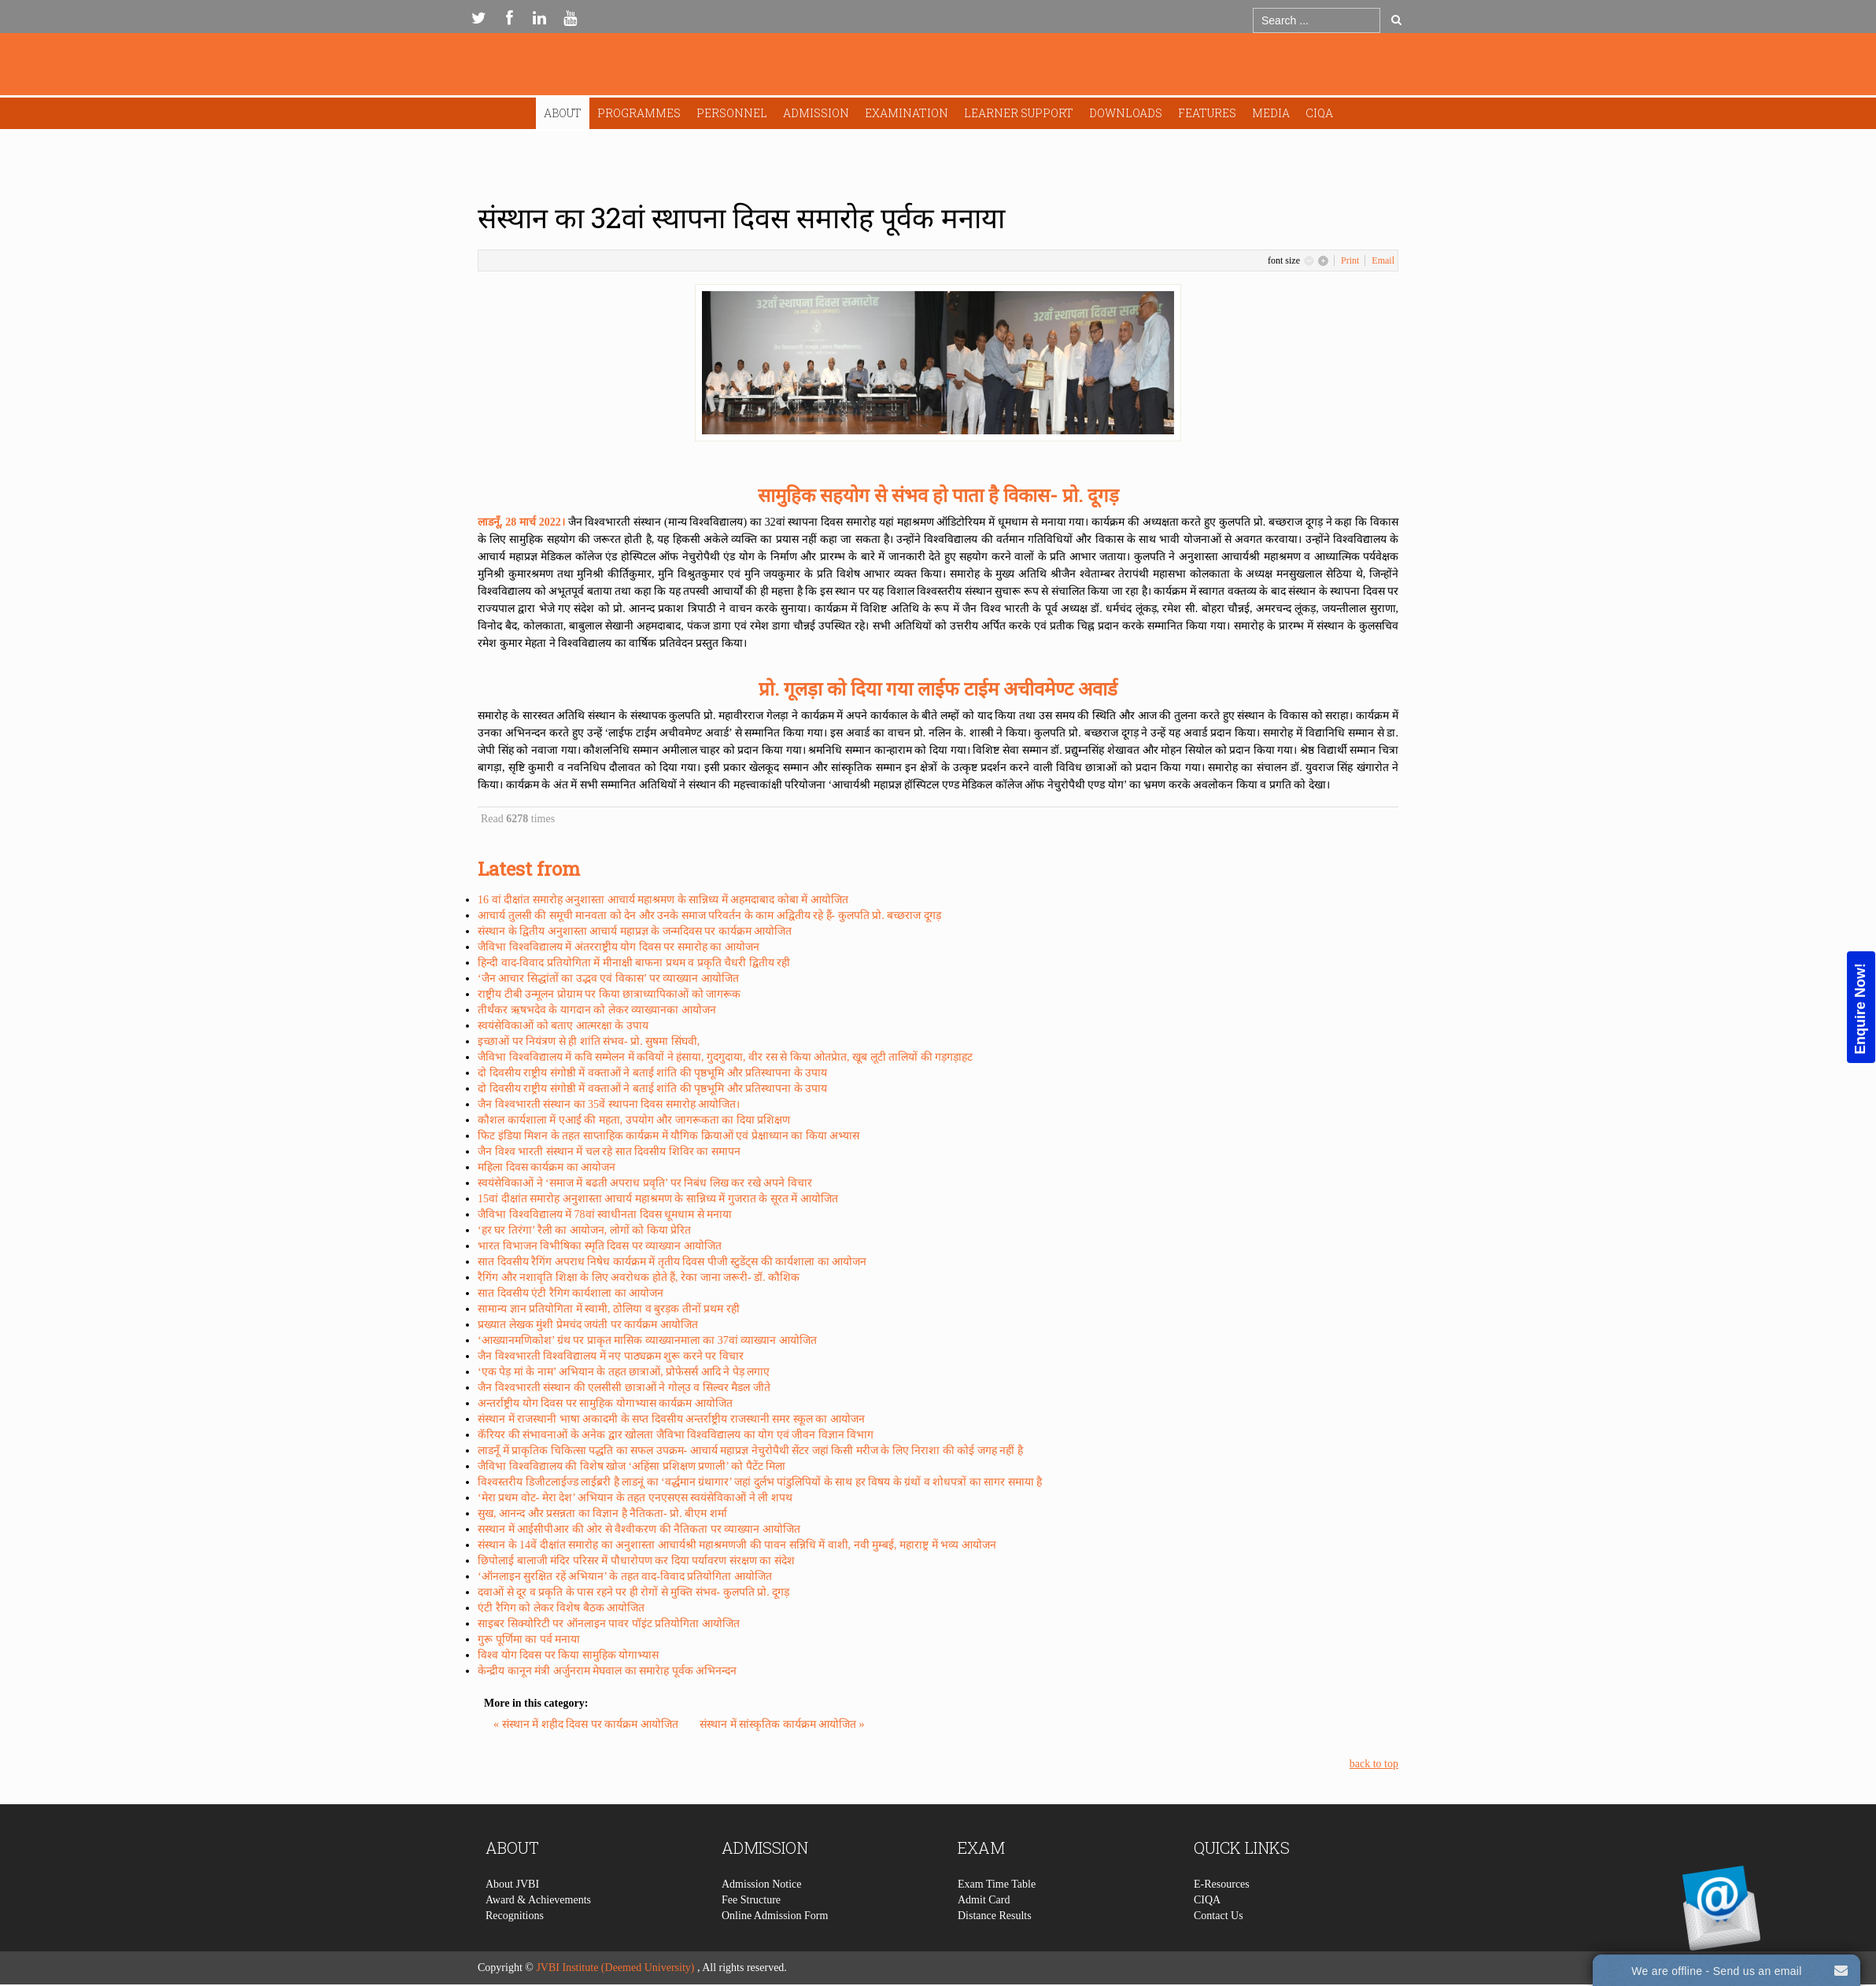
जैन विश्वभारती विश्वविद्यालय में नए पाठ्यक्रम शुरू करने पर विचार (611, 1356)
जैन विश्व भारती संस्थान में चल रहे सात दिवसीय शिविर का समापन (609, 1151)
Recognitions (515, 1948)
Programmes (639, 112)
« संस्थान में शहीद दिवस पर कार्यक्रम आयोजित (587, 1724)
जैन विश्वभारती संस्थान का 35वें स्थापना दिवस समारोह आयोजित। (609, 1104)
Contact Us (1218, 1948)
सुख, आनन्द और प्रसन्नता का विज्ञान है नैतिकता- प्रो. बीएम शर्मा (602, 1513)
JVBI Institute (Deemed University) (615, 1967)
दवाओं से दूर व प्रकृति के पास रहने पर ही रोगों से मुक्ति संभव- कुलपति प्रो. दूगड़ (633, 1592)
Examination (906, 112)
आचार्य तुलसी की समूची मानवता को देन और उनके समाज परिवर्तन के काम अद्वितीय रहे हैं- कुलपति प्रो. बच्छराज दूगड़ (709, 915)
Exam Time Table (997, 1916)
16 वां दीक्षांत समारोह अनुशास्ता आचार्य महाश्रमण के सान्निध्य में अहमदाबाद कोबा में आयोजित (663, 900)
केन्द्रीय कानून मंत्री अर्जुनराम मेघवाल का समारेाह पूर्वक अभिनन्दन (607, 1671)
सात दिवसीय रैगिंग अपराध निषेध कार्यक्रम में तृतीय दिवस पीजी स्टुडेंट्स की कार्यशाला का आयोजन (672, 1262)
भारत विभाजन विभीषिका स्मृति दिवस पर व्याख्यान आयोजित (600, 1246)
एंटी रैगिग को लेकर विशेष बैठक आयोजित (561, 1608)
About (563, 112)
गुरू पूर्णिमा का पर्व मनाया (529, 1639)
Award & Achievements (538, 1932)
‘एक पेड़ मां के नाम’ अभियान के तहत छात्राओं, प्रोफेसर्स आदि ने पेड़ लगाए (624, 1372)
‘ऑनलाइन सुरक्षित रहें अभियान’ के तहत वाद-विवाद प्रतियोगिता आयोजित (625, 1576)
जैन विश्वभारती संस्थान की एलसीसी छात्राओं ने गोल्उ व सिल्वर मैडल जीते (624, 1388)
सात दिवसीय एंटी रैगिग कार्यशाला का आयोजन (570, 1293)
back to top (1374, 1764)
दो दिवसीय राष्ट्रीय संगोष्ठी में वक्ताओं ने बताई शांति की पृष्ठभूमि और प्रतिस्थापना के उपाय (652, 1073)
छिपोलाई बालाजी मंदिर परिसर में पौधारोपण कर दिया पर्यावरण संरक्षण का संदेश (636, 1561)
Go (1396, 19)
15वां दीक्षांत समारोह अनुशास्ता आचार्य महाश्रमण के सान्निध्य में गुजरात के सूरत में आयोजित (658, 1199)
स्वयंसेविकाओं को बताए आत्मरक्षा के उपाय (563, 1026)
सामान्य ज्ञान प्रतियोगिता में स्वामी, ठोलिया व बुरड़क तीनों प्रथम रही (609, 1309)
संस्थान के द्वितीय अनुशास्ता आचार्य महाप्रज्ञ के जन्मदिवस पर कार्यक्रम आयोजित (635, 931)
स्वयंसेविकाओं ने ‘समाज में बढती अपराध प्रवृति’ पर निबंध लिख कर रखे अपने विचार (645, 1183)
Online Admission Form (775, 1948)
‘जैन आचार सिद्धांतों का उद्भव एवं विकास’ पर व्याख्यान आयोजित (608, 978)
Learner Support (1018, 112)
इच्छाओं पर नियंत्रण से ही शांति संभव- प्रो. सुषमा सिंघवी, (589, 1041)
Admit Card (984, 1932)
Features (1207, 112)
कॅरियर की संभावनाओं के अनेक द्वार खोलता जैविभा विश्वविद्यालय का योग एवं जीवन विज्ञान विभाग (675, 1435)
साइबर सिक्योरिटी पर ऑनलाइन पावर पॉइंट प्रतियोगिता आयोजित (609, 1624)
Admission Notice (762, 1916)
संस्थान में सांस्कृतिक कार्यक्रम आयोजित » (782, 1724)
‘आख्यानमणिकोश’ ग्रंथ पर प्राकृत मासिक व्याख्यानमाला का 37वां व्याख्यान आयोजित (647, 1340)
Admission (816, 112)
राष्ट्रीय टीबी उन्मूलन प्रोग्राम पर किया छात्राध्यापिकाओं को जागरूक (609, 994)
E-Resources (1222, 1916)
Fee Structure (751, 1932)
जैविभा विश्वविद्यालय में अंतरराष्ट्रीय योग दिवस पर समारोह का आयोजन (618, 947)
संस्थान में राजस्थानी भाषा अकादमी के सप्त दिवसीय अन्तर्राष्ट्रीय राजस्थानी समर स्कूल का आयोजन (671, 1419)
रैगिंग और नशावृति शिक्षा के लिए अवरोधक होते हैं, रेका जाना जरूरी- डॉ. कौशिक (639, 1277)
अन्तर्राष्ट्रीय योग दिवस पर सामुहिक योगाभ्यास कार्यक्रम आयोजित (605, 1403)
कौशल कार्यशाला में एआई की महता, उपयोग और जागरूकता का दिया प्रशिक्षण (634, 1120)
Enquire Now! (1860, 1008)
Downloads (1125, 112)
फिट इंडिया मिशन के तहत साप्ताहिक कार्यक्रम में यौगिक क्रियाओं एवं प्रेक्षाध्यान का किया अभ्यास (668, 1136)
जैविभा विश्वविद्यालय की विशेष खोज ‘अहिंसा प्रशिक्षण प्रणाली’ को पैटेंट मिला (631, 1466)
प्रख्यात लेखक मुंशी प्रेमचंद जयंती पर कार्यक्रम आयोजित (588, 1325)
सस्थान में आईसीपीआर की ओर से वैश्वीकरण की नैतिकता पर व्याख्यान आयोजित (639, 1529)
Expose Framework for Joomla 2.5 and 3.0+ (938, 68)
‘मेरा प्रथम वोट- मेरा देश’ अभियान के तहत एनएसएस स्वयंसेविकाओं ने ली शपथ (635, 1498)
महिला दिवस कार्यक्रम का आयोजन (546, 1167)
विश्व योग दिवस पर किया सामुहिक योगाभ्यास (568, 1655)
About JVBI (512, 1916)
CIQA (1319, 112)
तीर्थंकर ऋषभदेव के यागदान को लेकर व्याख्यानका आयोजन (597, 1010)
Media (1271, 112)
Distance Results (995, 1948)
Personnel (731, 112)
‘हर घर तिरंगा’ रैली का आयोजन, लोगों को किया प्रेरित (584, 1230)
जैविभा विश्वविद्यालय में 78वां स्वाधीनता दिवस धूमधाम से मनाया (605, 1214)
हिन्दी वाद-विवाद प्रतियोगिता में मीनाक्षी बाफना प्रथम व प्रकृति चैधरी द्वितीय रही (634, 963)
